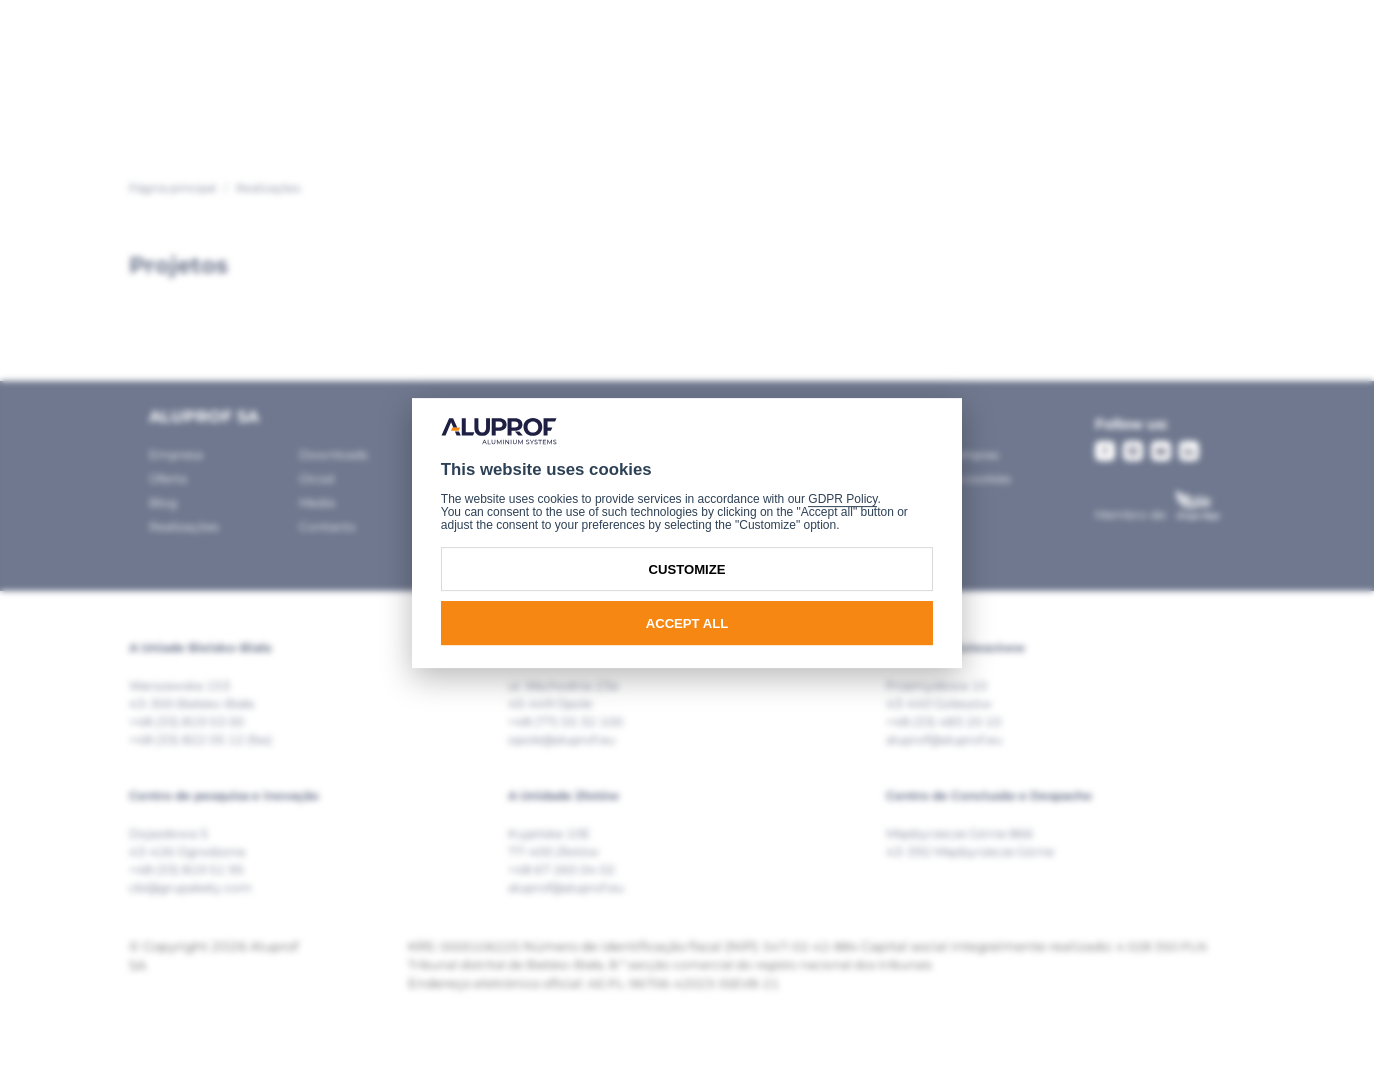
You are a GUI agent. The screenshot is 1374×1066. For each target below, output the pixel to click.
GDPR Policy (842, 499)
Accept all (687, 623)
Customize (687, 569)
